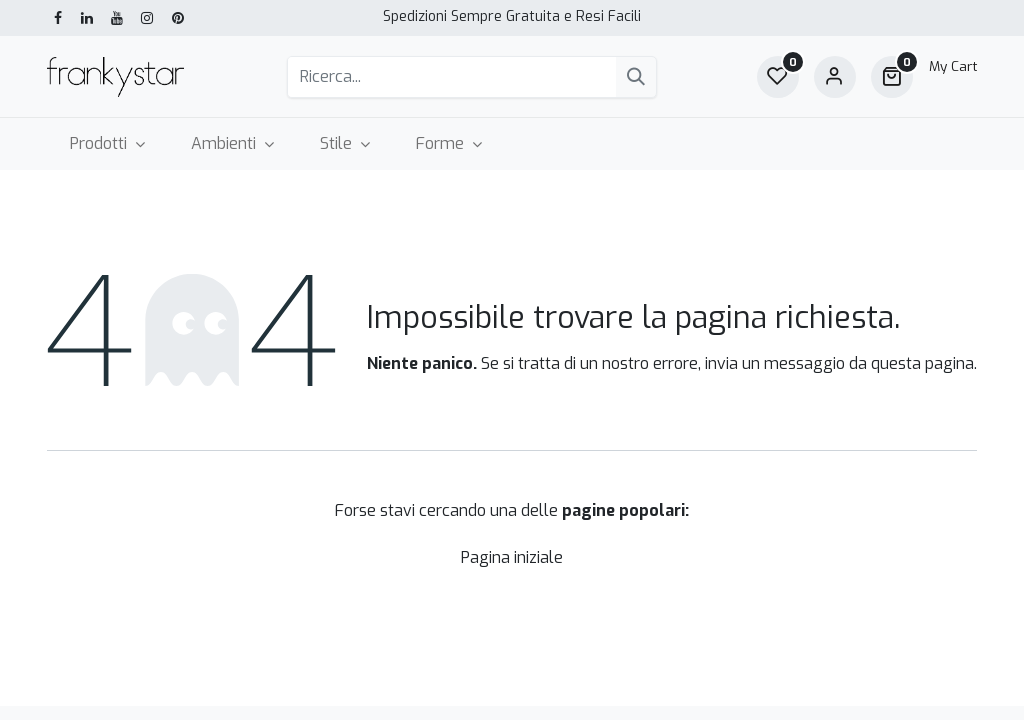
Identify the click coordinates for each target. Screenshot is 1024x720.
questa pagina (922, 363)
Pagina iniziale (512, 557)
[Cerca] (636, 77)
